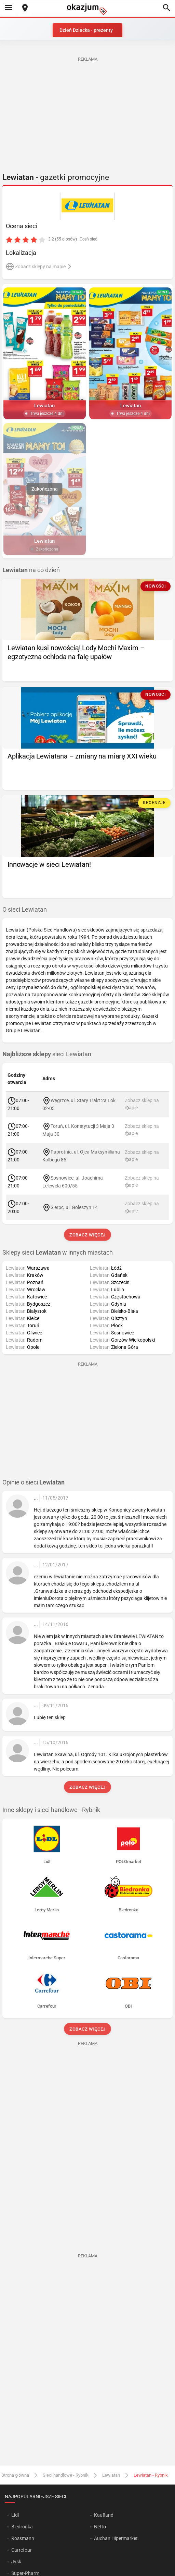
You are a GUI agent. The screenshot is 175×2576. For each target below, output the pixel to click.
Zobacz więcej (87, 1234)
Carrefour (21, 2550)
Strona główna (15, 2475)
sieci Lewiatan (46, 1054)
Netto (100, 2526)
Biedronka (22, 2526)
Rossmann (22, 2538)
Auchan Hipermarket (116, 2538)
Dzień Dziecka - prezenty (86, 30)
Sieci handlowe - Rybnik (66, 2475)
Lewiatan (111, 2475)
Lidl (15, 2515)
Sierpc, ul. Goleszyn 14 (74, 1207)
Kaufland (103, 2515)
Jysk (16, 2561)
